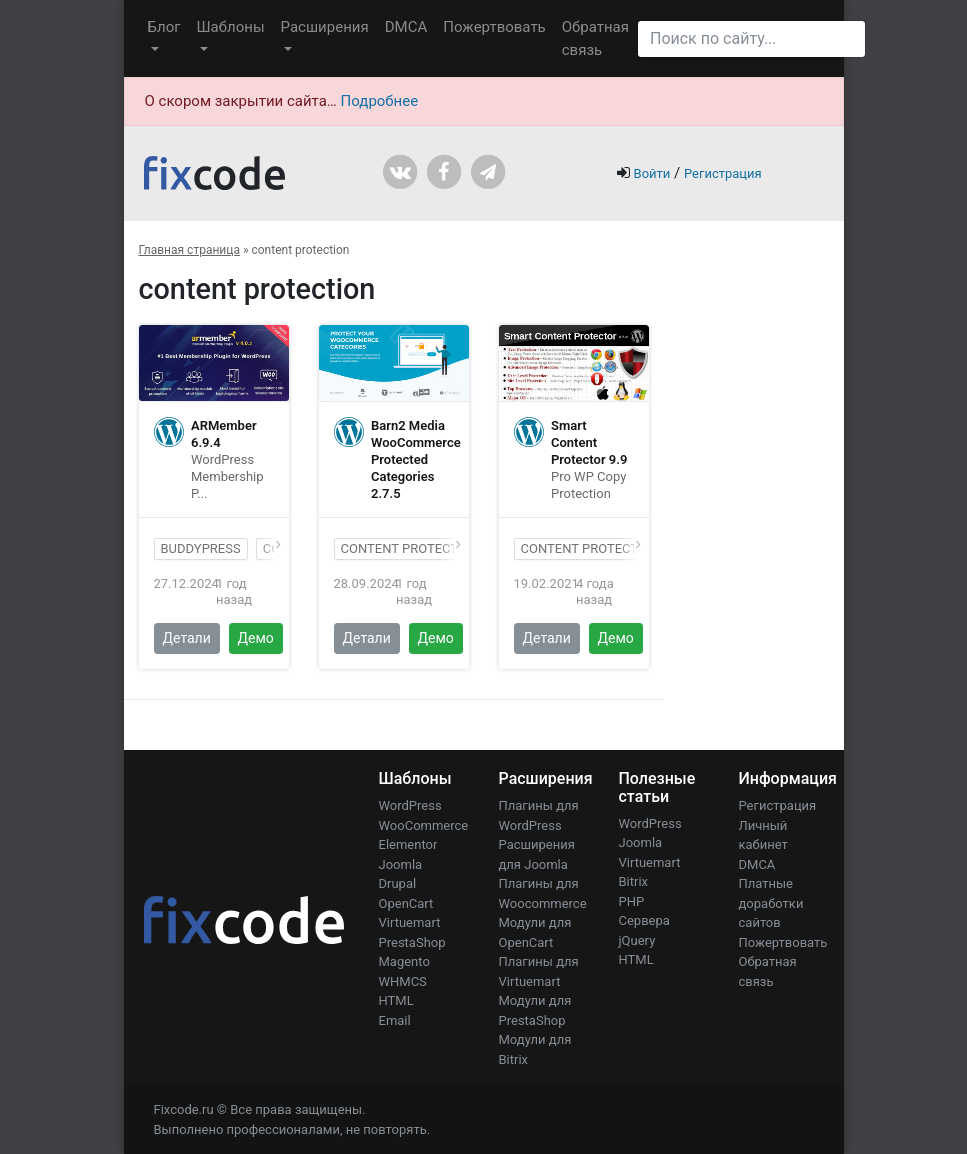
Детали (187, 638)
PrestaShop (412, 942)
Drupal (398, 883)
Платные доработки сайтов (771, 903)
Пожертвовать (494, 27)
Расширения (325, 27)
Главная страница (189, 250)
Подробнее (380, 101)
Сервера (644, 920)
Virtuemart (410, 922)
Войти (652, 173)
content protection (410, 548)
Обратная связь (595, 38)
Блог (164, 27)
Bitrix (634, 881)
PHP (632, 901)
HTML (396, 1000)
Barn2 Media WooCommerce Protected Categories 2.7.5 (416, 459)
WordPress (410, 805)
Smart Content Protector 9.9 (589, 442)
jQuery (637, 940)
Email (395, 1020)
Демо (256, 638)
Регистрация (723, 173)
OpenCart (406, 903)
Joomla (401, 864)
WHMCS (403, 981)
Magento (404, 961)
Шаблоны (230, 27)
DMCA (406, 27)
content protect (580, 548)
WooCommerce (424, 825)
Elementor (408, 844)
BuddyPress (201, 548)
